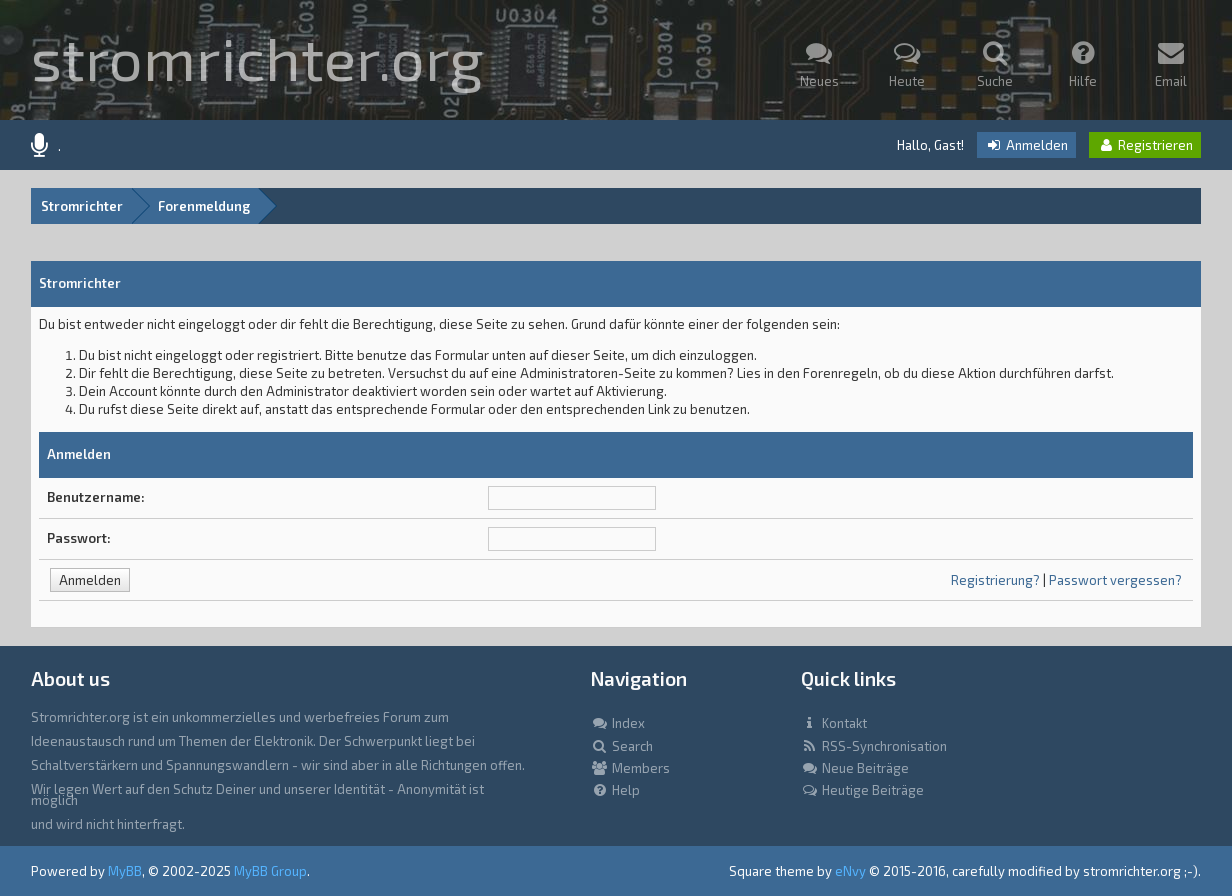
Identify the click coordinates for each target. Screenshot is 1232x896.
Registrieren (1145, 145)
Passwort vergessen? (1115, 580)
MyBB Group (270, 871)
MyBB (125, 871)
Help (615, 790)
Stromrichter (82, 206)
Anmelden (1026, 145)
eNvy (850, 871)
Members (630, 768)
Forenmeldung (204, 206)
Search (622, 746)
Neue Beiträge (855, 768)
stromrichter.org (257, 57)
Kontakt (834, 723)
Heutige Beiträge (862, 790)
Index (618, 723)
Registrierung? (995, 580)
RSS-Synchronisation (874, 746)
